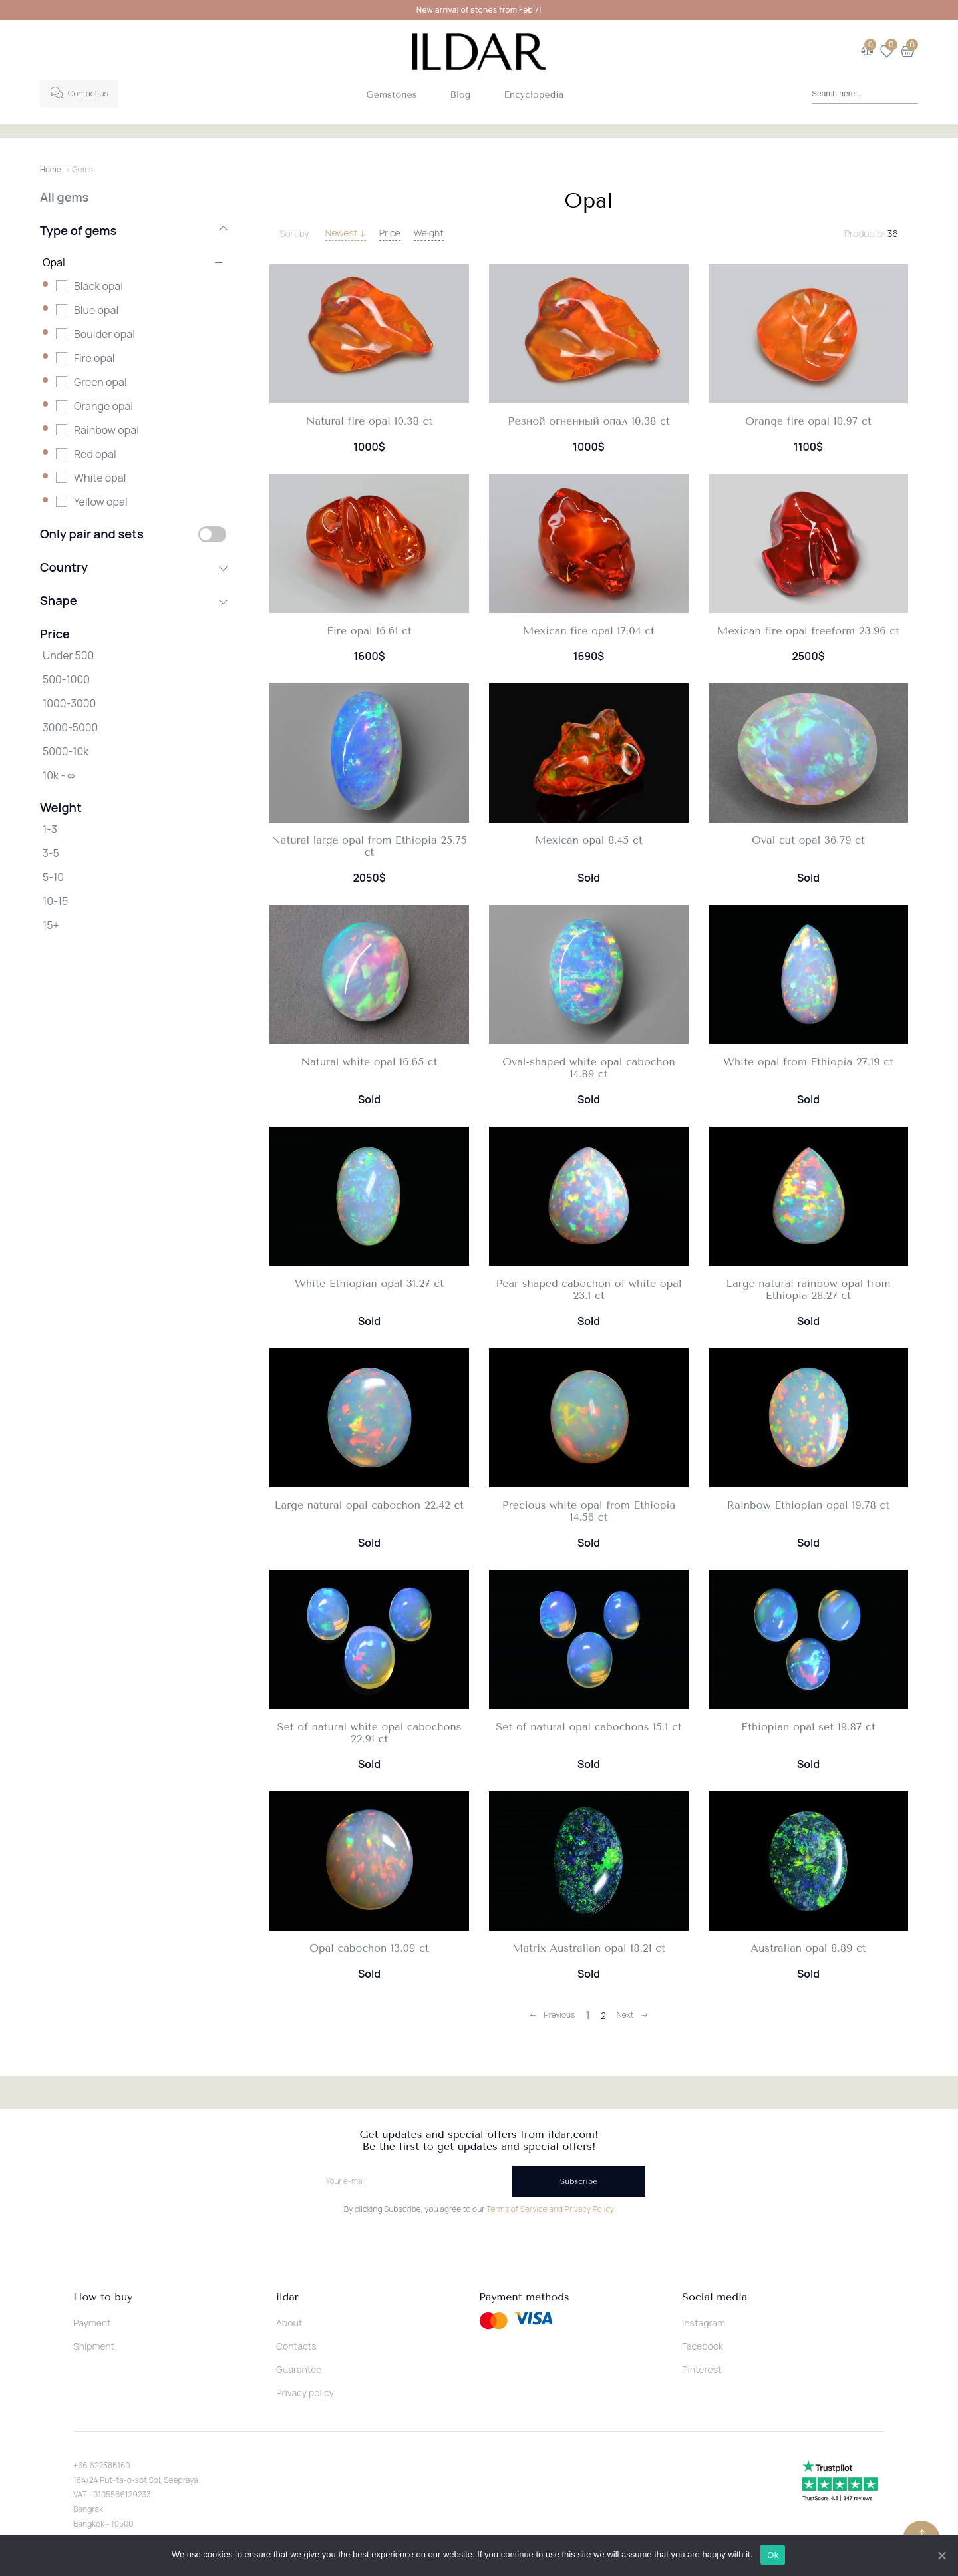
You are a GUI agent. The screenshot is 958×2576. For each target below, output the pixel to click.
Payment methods (524, 2297)
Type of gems (133, 230)
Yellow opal (101, 501)
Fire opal (94, 358)
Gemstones (391, 94)
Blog (460, 94)
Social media (714, 2297)
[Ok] (941, 2555)
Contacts (296, 2346)
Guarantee (299, 2369)
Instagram (703, 2322)
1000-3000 (69, 703)
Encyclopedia (533, 94)
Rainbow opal (106, 430)
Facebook (702, 2346)
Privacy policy (305, 2392)
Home (50, 169)
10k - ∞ (59, 775)
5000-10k (65, 751)
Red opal (95, 454)
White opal (100, 477)
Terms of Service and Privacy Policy (550, 2209)
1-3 (50, 829)
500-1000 (66, 679)
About (289, 2322)
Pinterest (702, 2369)
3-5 (51, 853)
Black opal (98, 286)
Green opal (100, 382)
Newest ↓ (345, 232)
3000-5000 (70, 727)
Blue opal (96, 310)
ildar (287, 2297)
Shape (133, 600)
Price (389, 232)
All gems (64, 197)
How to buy (102, 2297)
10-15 (55, 901)
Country (133, 567)
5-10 (53, 877)
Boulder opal (104, 334)
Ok (774, 2555)
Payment (92, 2322)
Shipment (93, 2346)
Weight (429, 232)
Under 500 (68, 655)
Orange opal (103, 406)
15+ (51, 925)
